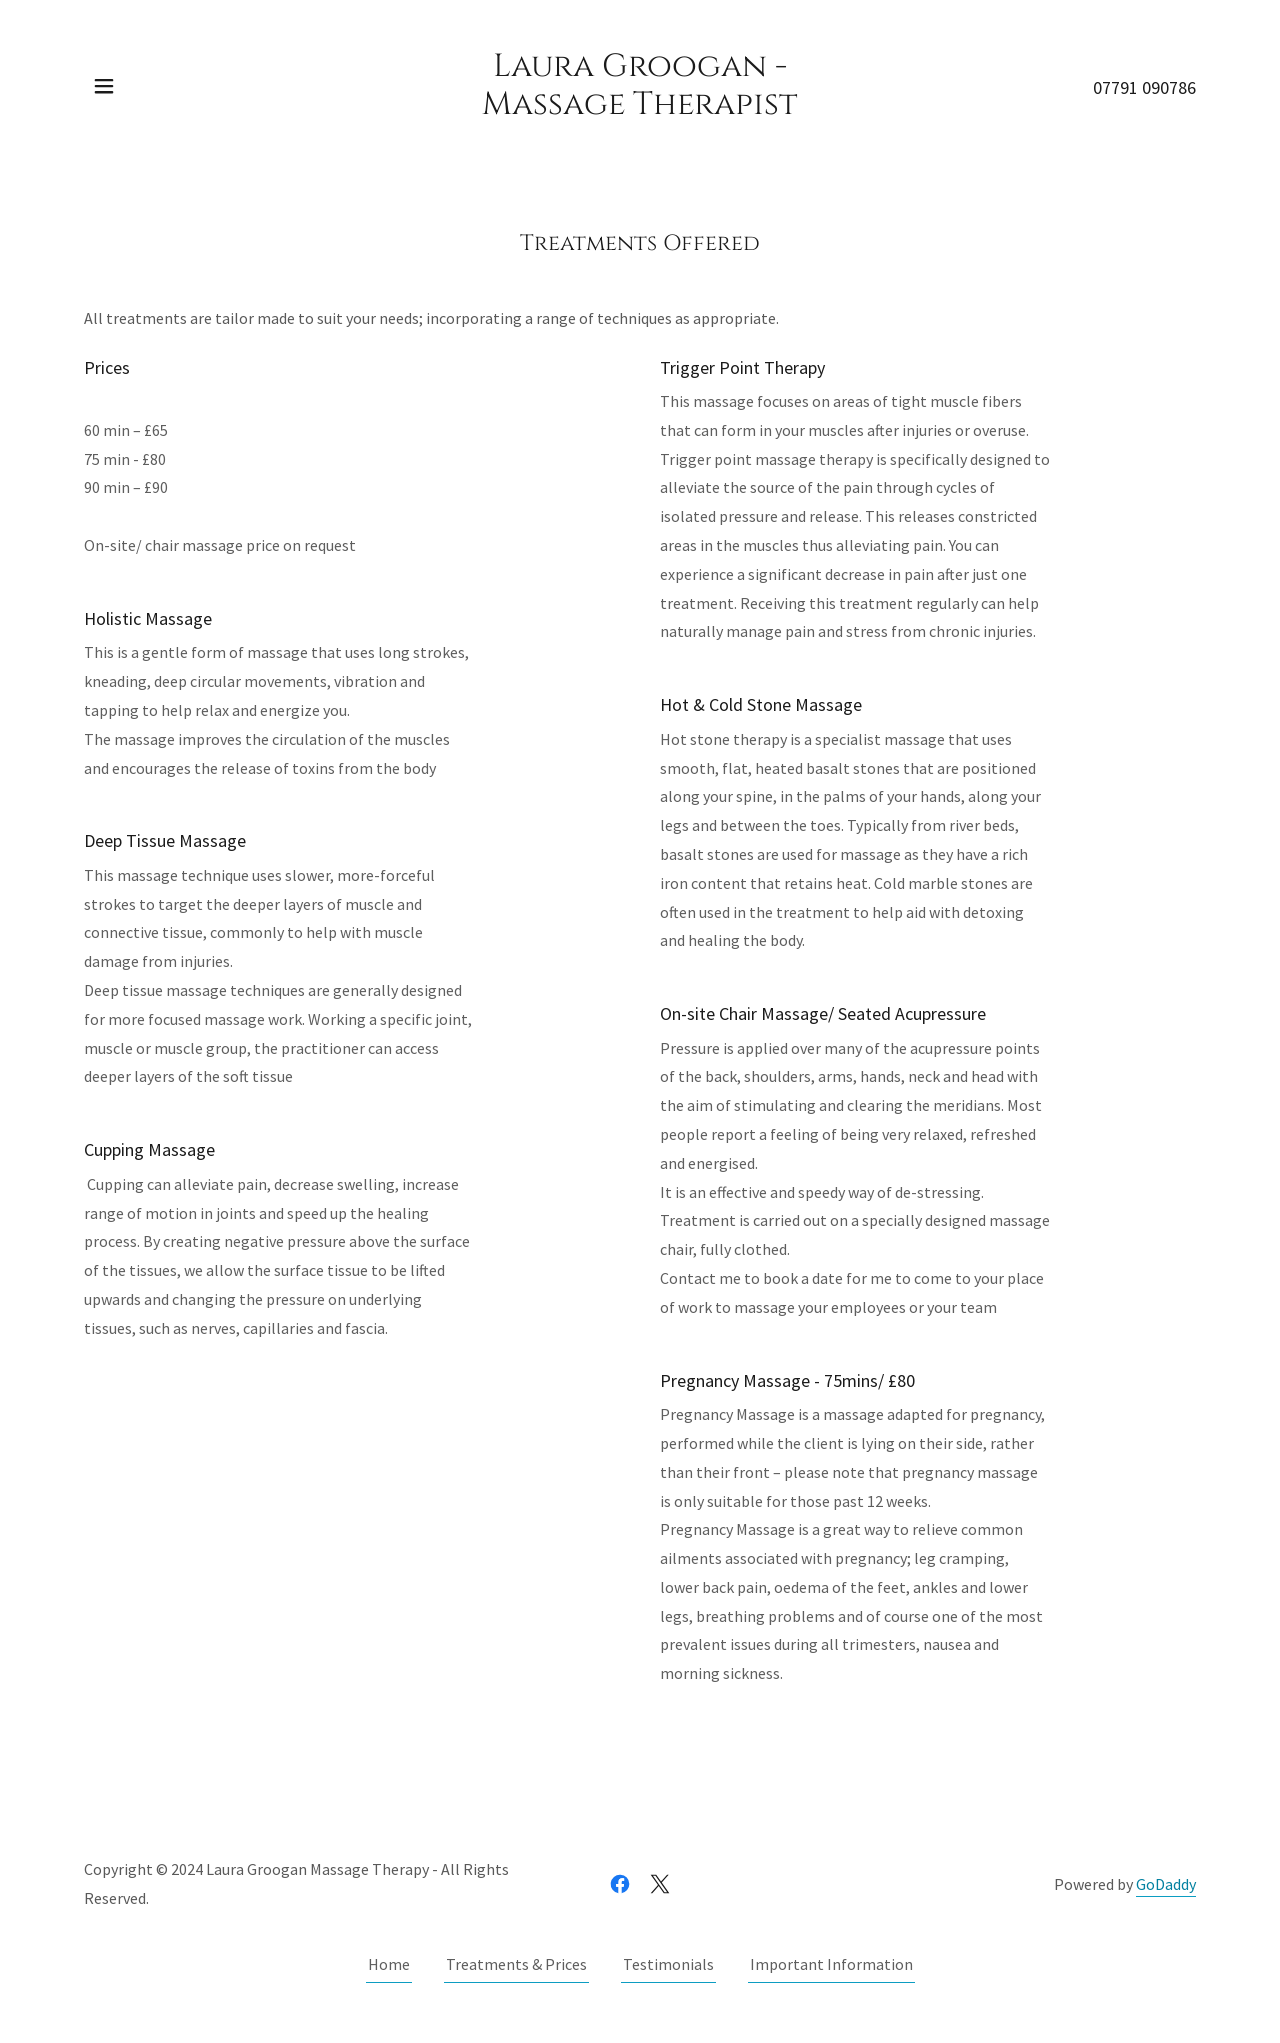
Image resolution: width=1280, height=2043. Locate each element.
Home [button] (389, 1964)
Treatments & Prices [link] (516, 1964)
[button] (104, 86)
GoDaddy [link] (1166, 1884)
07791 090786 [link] (1144, 87)
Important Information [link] (831, 1964)
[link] (640, 108)
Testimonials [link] (668, 1964)
